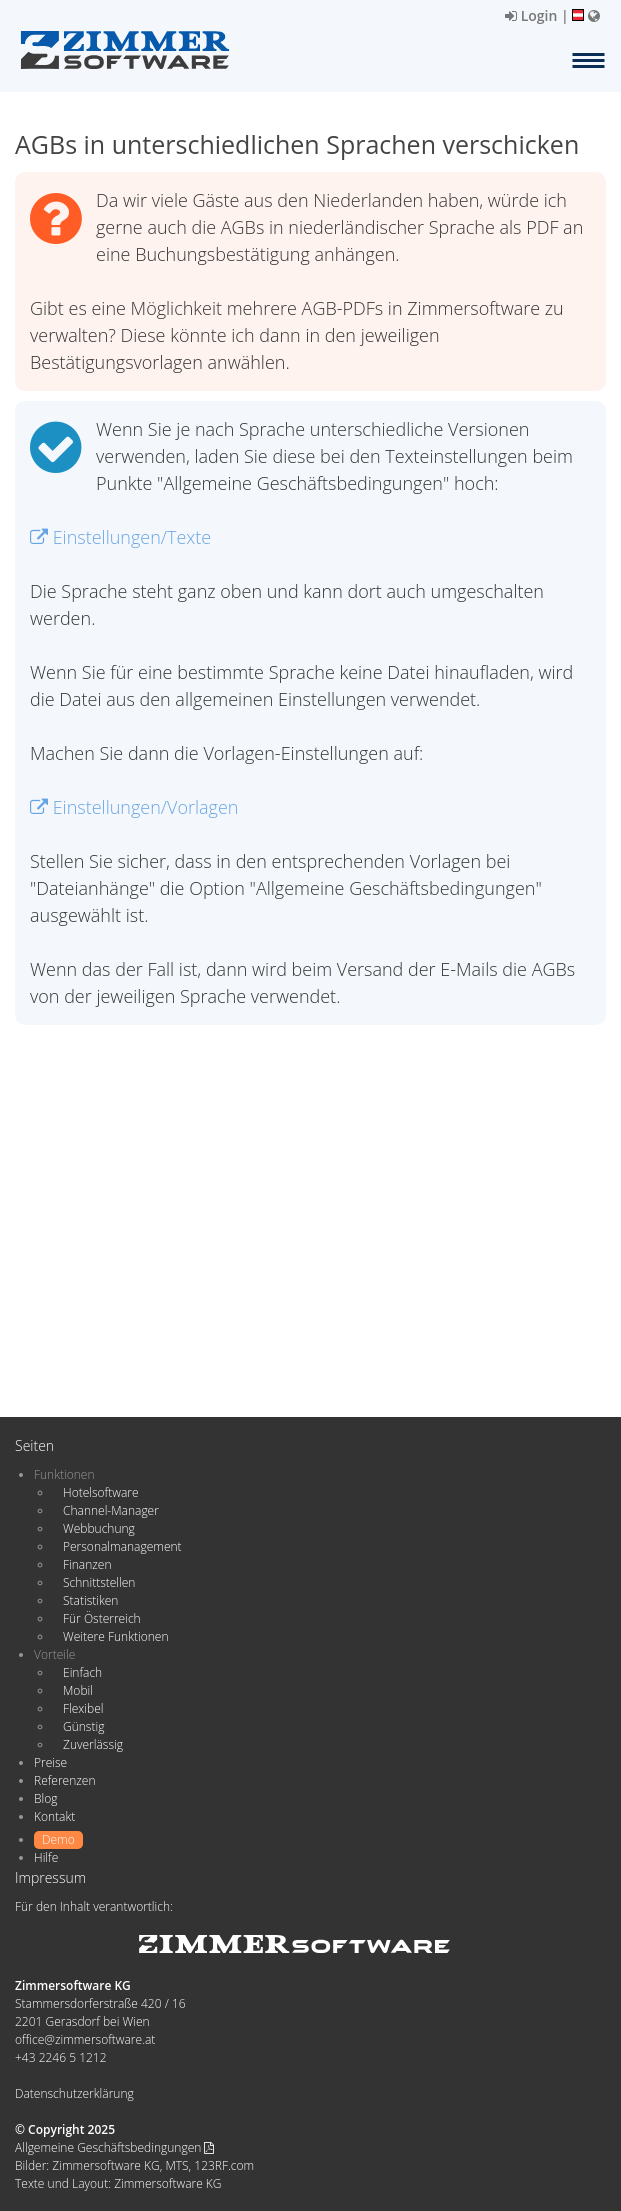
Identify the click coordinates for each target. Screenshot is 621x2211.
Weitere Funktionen (116, 1636)
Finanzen (87, 1564)
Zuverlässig (93, 1744)
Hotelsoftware (101, 1492)
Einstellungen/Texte (120, 537)
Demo (58, 1839)
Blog (46, 1798)
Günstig (83, 1726)
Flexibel (83, 1708)
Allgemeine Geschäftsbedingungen (114, 2147)
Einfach (82, 1672)
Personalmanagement (122, 1546)
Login (531, 15)
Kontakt (54, 1816)
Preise (50, 1762)
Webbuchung (99, 1528)
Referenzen (64, 1780)
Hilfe (46, 1857)
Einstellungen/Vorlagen (134, 807)
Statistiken (90, 1600)
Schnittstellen (99, 1582)
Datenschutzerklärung (74, 2093)
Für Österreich (102, 1618)
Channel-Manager (111, 1510)
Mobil (78, 1690)
